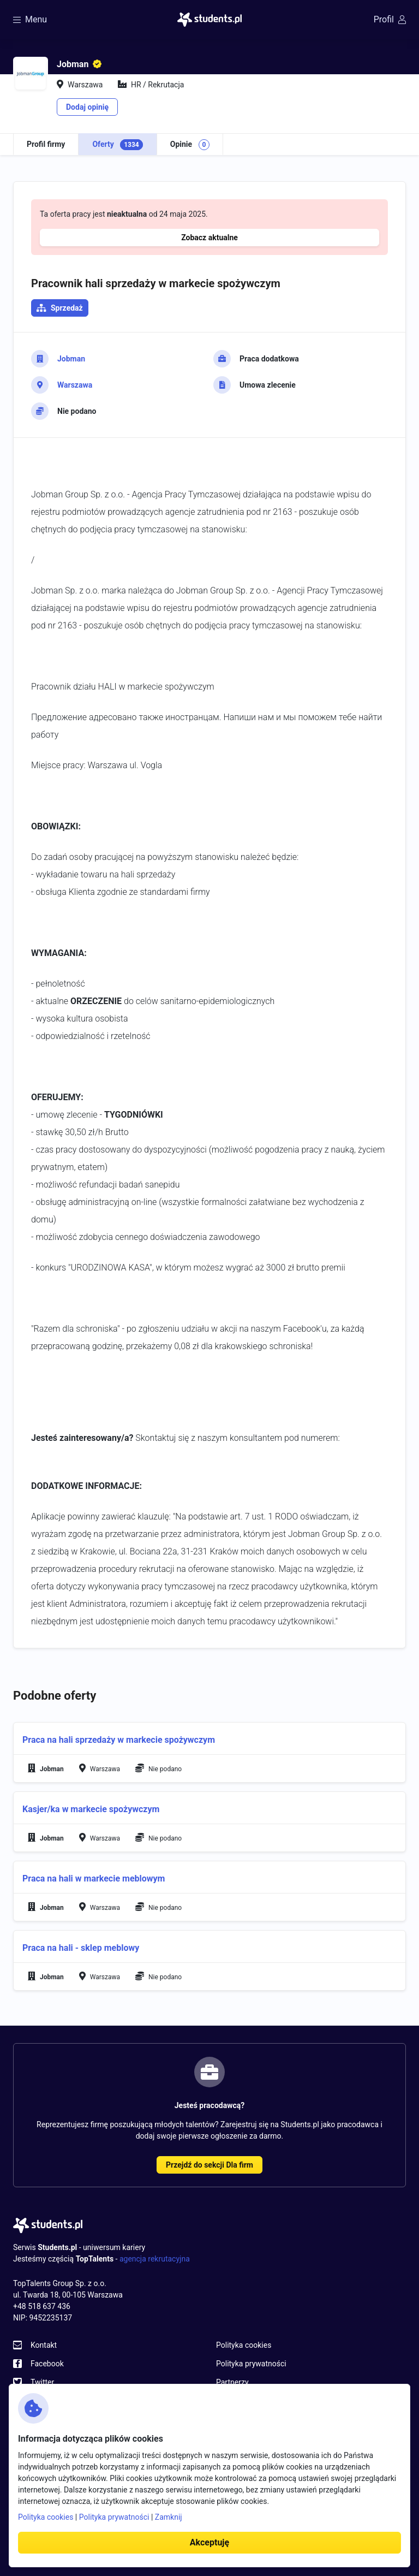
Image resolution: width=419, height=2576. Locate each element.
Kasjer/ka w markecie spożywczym (90, 1809)
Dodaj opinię (87, 107)
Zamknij (168, 2517)
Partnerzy (232, 2382)
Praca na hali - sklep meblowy (80, 1948)
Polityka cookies (243, 2345)
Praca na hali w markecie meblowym (93, 1878)
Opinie (190, 144)
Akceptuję (209, 2542)
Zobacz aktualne (209, 237)
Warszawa (74, 385)
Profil (390, 19)
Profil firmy (46, 144)
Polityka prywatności (251, 2363)
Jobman (71, 358)
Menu (30, 19)
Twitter (42, 2382)
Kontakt (44, 2345)
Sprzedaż (67, 308)
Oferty (117, 144)
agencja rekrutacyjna (154, 2258)
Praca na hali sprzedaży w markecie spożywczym (118, 1740)
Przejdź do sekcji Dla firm (209, 2164)
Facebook (47, 2363)
